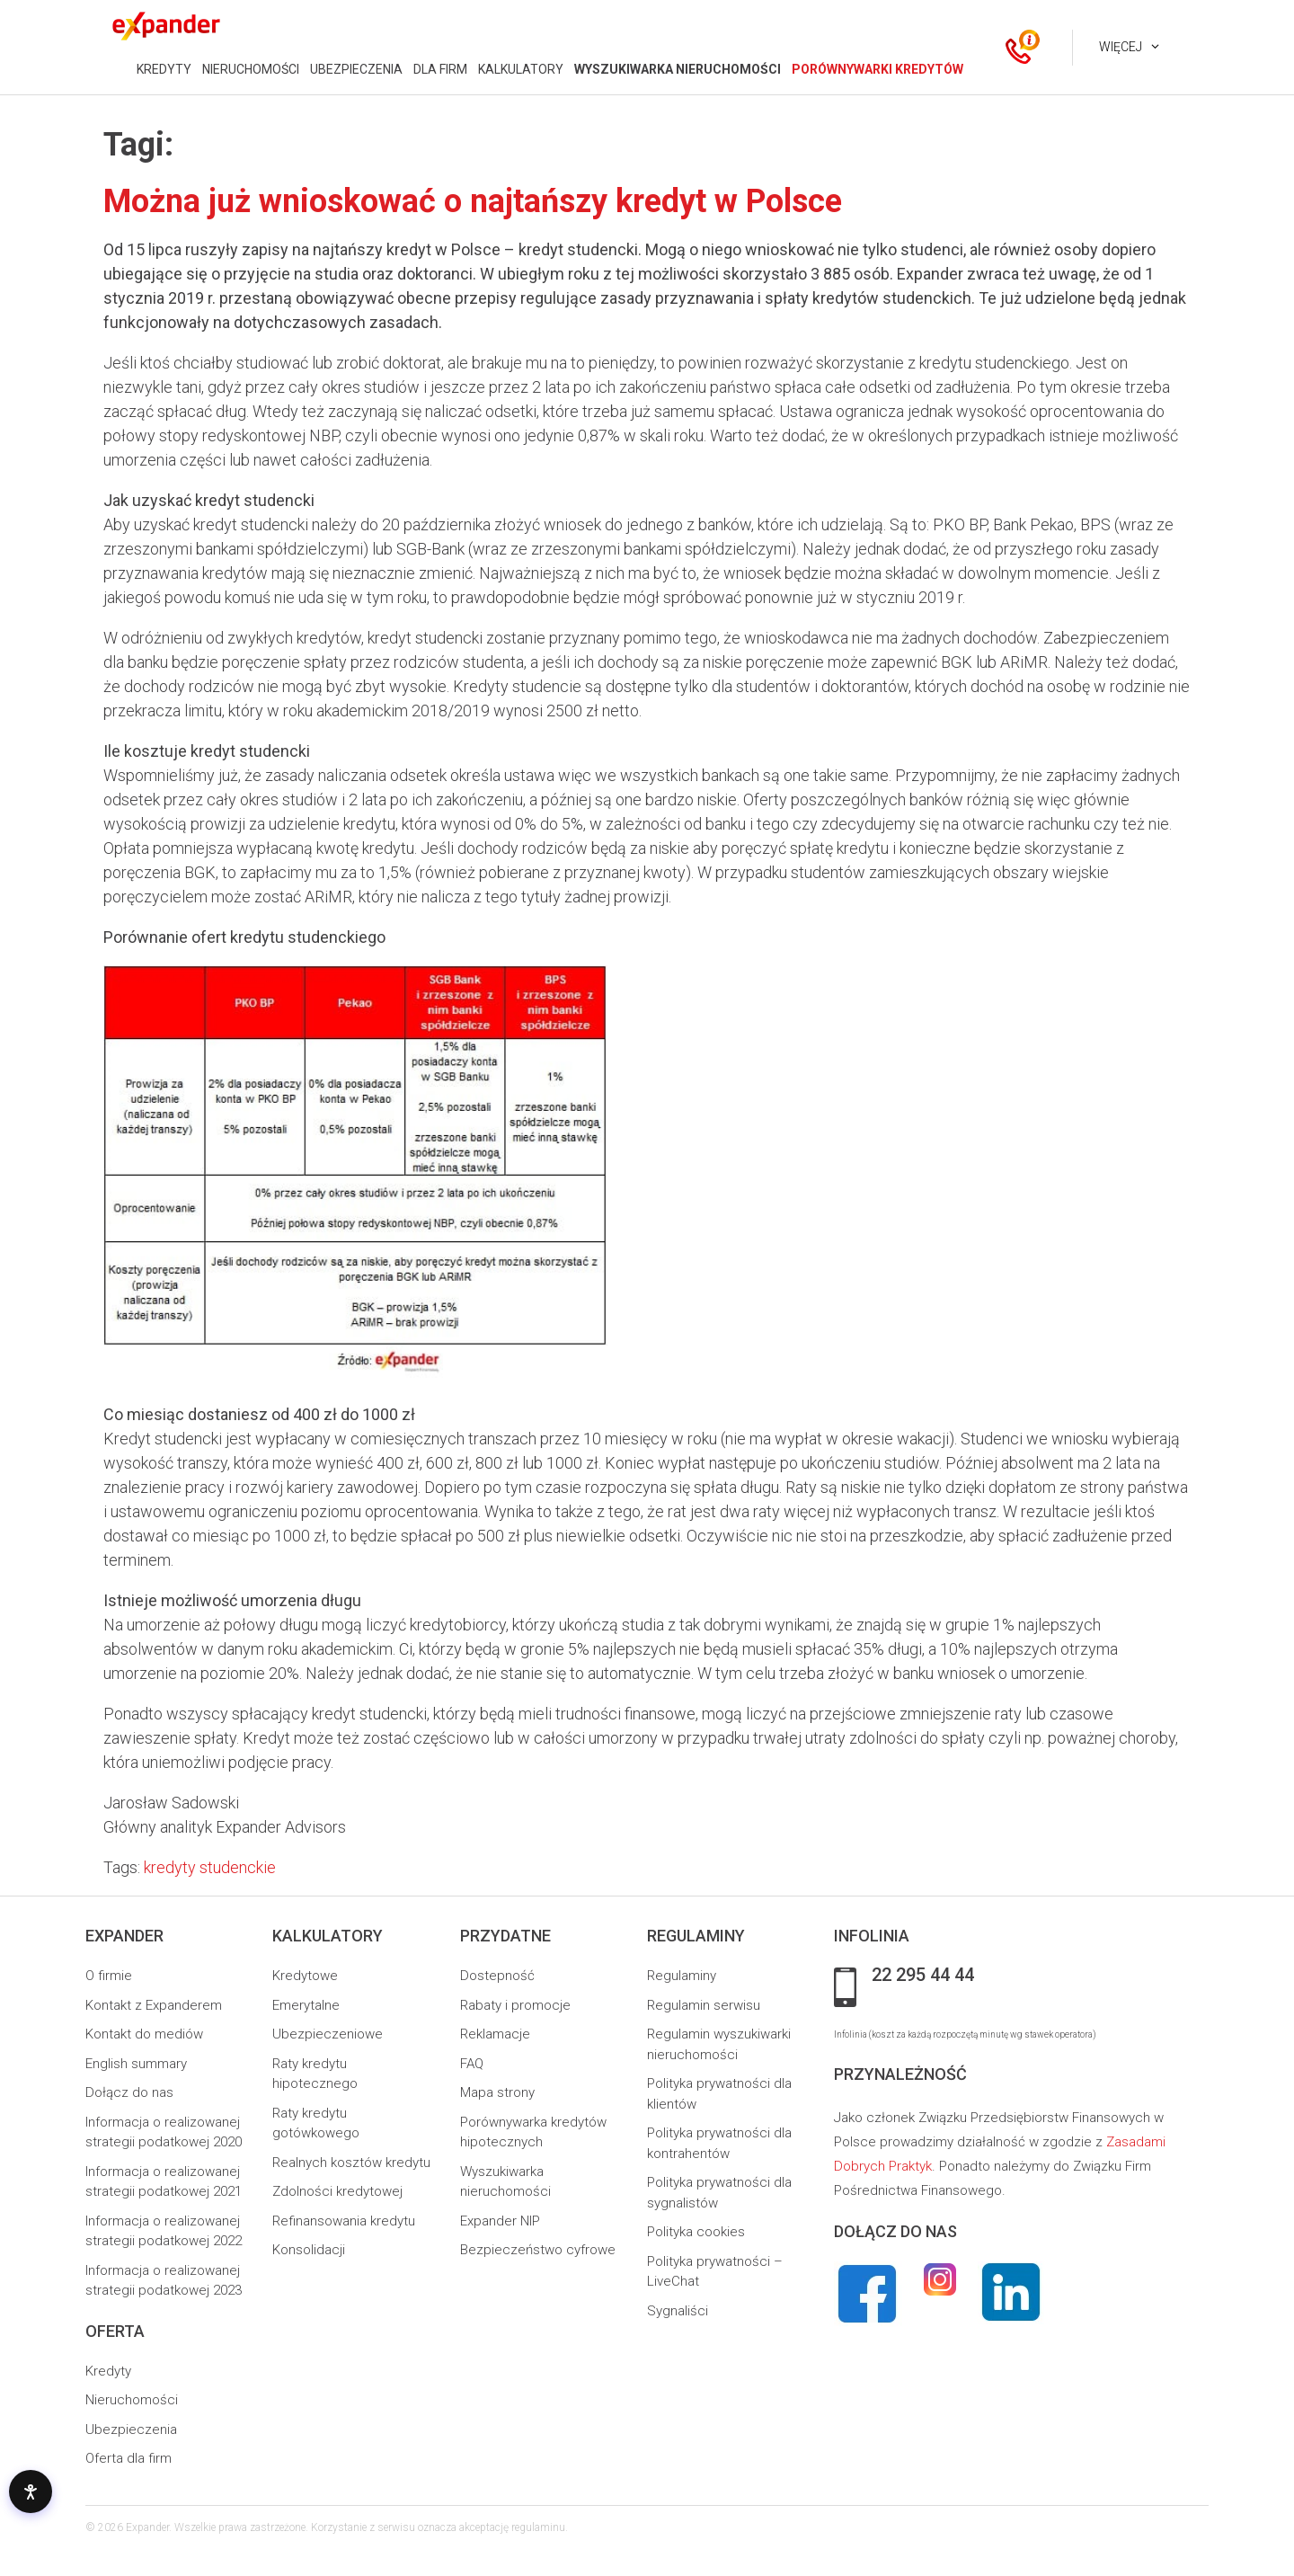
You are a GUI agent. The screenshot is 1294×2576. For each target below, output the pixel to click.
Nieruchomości (131, 2400)
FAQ (471, 2064)
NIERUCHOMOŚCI (250, 69)
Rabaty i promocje (515, 2005)
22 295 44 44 (923, 1975)
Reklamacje (495, 2034)
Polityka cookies (696, 2232)
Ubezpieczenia (131, 2429)
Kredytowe (305, 1976)
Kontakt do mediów (144, 2034)
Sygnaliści (677, 2311)
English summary (136, 2064)
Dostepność (497, 1976)
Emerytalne (306, 2005)
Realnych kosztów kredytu (351, 2162)
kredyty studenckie (210, 1867)
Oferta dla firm (128, 2458)
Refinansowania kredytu (343, 2221)
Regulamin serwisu (703, 2005)
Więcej (1120, 47)
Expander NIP (500, 2221)
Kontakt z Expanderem (153, 2005)
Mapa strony (497, 2092)
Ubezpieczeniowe (327, 2034)
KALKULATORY (520, 69)
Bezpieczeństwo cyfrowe (538, 2250)
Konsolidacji (308, 2250)
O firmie (108, 1976)
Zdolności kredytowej (337, 2191)
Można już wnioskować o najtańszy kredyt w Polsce (472, 201)
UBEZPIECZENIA (356, 69)
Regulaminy (681, 1976)
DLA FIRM (440, 69)
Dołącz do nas (129, 2092)
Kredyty (108, 2371)
